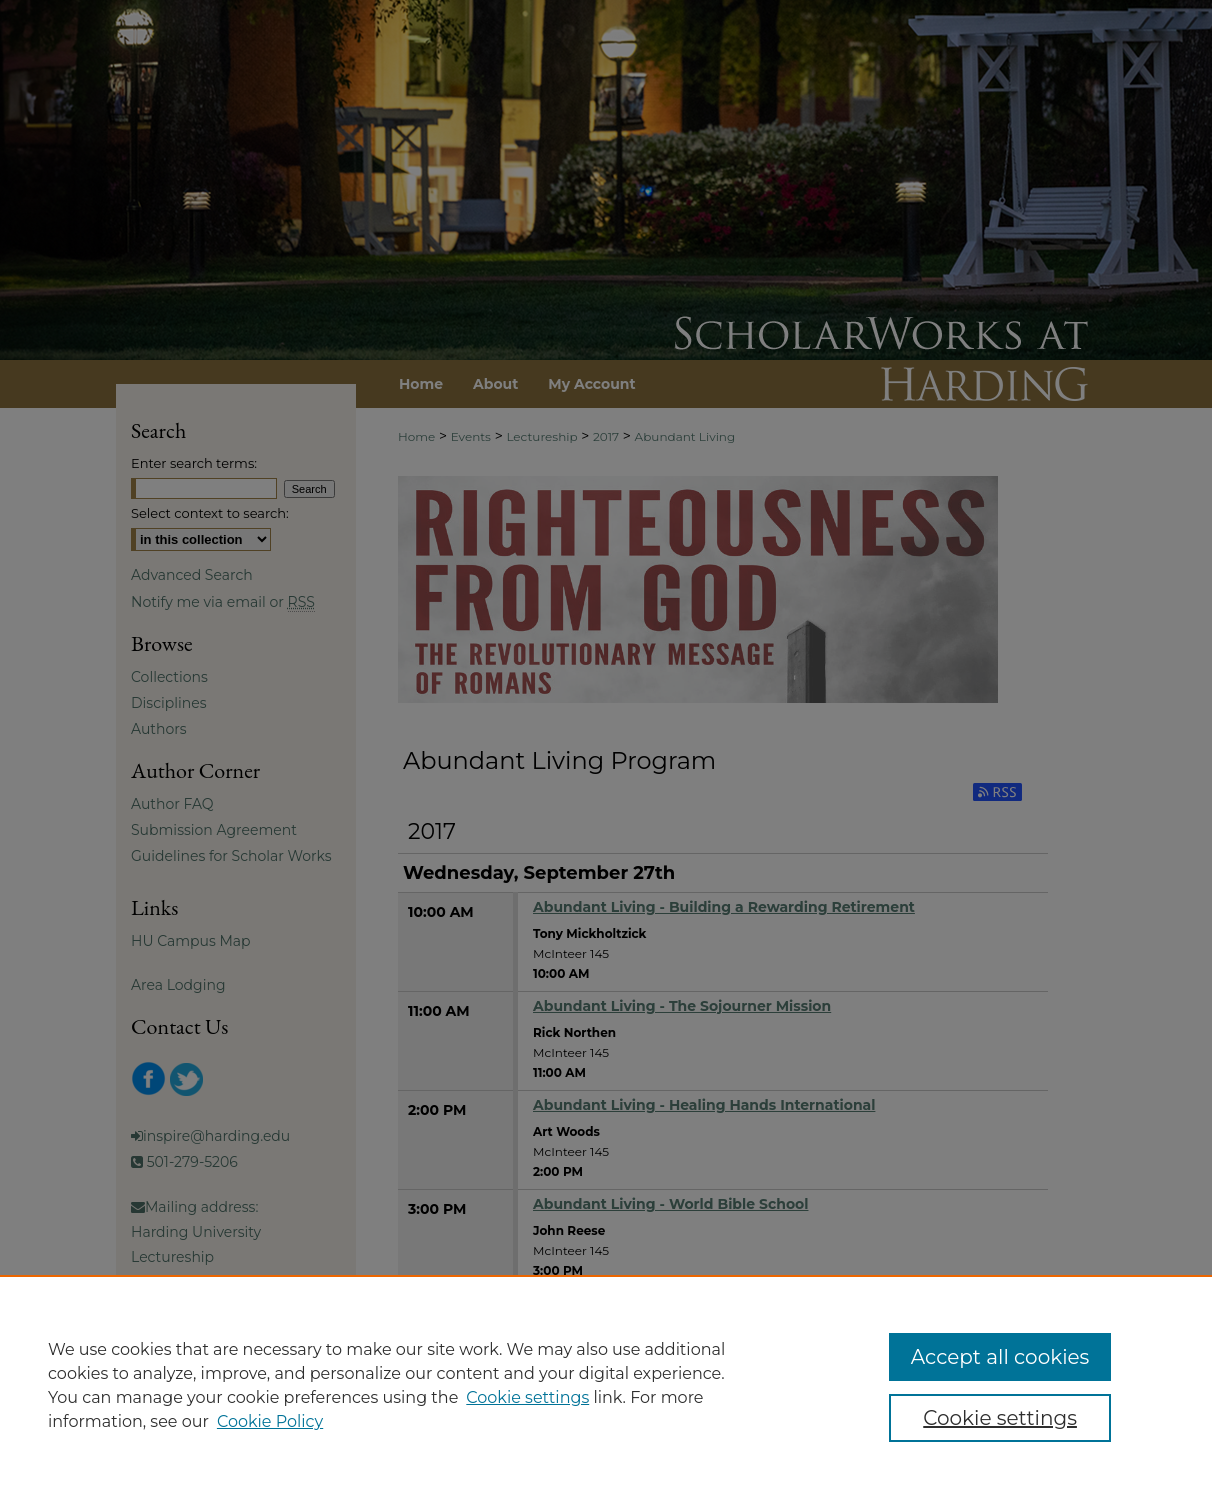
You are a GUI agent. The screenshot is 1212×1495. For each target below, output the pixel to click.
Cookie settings (527, 1397)
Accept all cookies (1000, 1357)
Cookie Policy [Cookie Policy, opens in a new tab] (270, 1421)
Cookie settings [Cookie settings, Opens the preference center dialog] (1000, 1418)
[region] (606, 1385)
